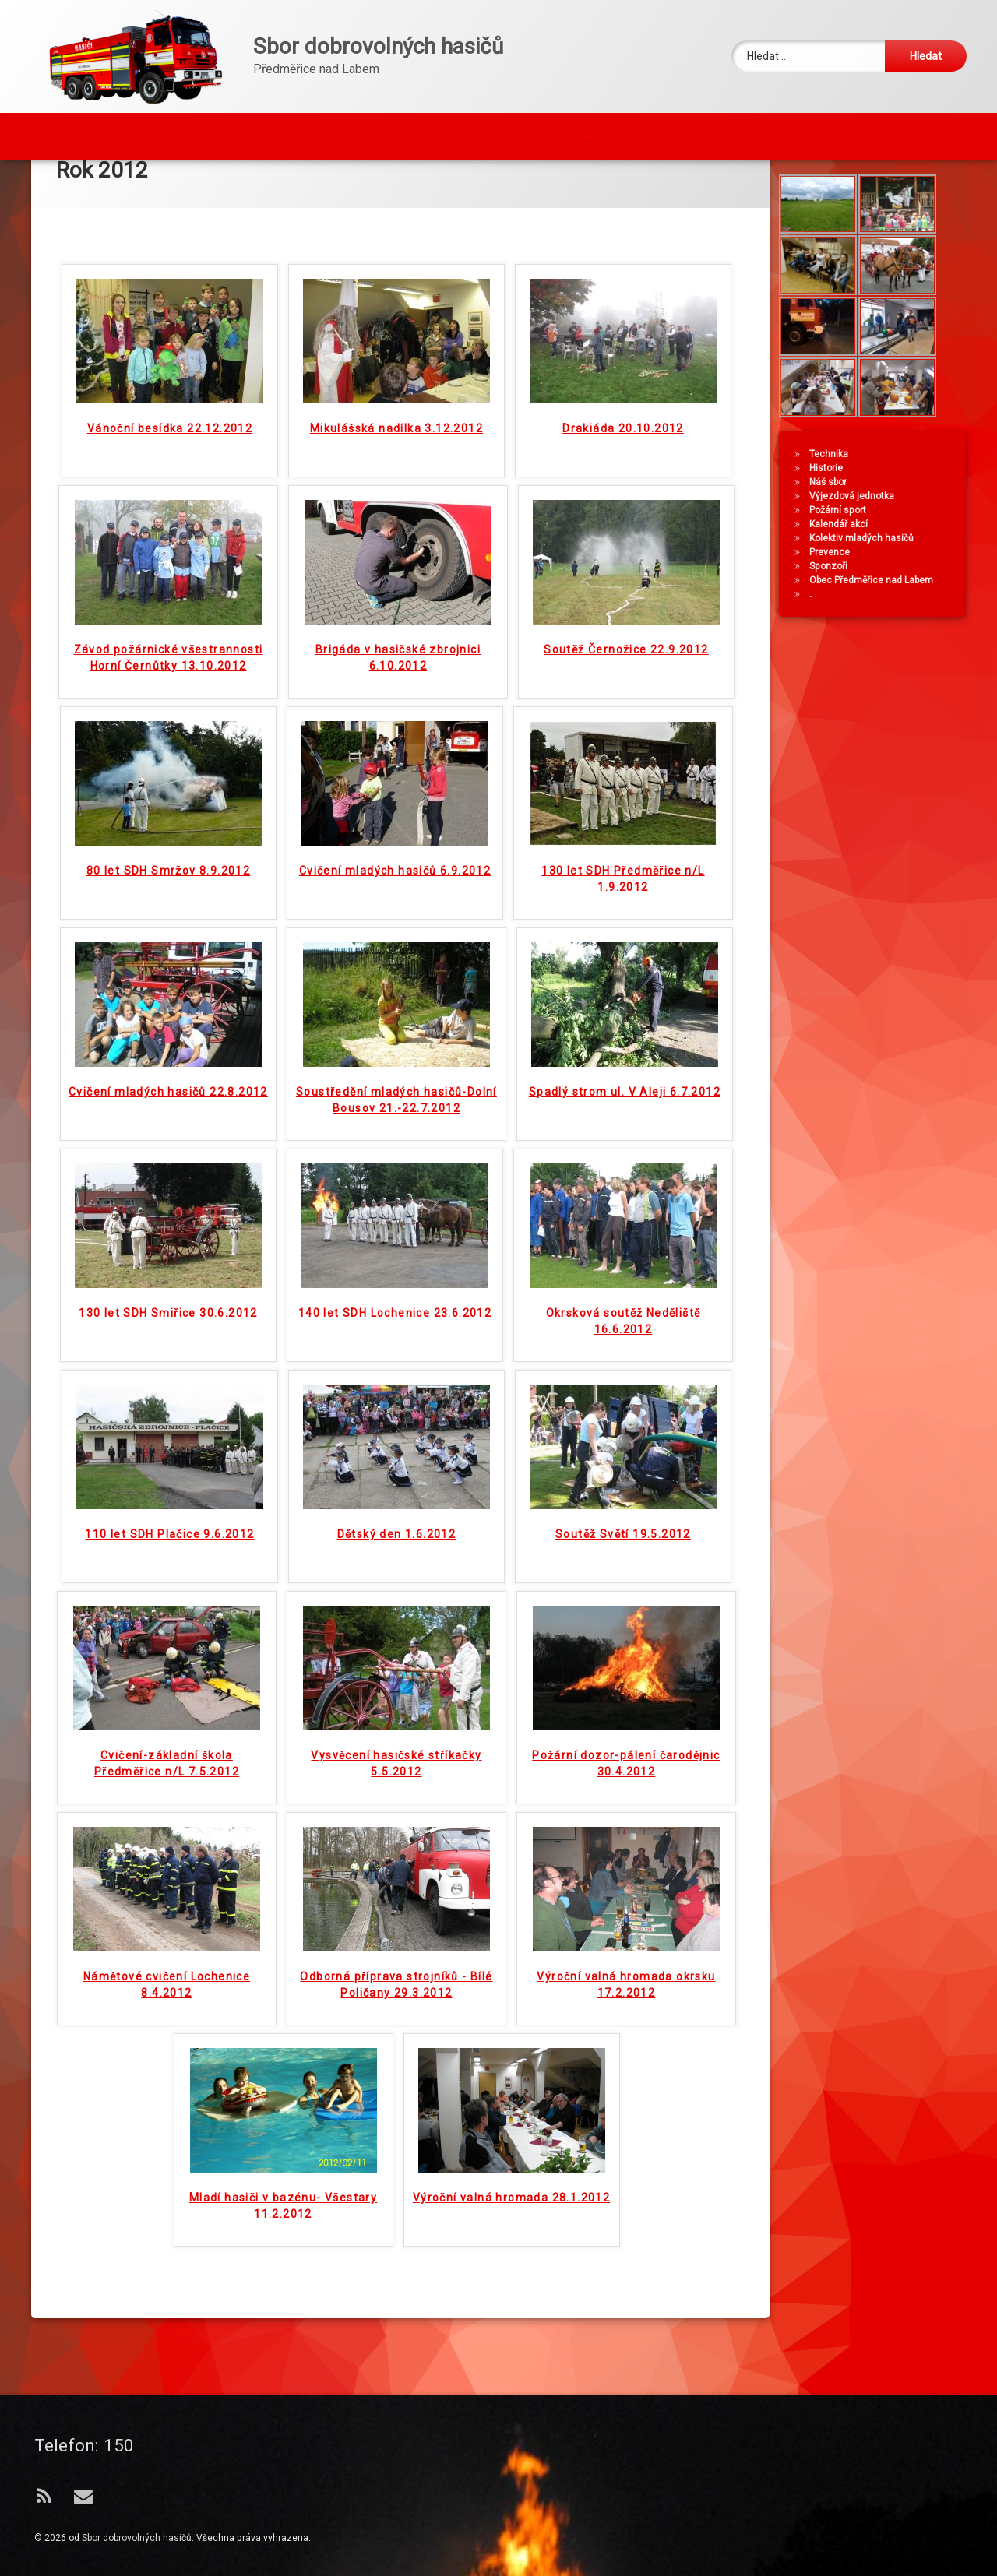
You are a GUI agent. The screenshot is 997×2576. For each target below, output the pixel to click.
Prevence (831, 598)
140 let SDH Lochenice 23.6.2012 (394, 1337)
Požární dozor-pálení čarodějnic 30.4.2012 (626, 1787)
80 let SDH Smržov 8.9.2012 (168, 895)
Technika (830, 499)
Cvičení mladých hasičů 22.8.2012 (168, 1116)
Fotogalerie (324, 134)
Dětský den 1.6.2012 (396, 1558)
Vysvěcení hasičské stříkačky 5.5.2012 (396, 1787)
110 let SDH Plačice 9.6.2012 (169, 1558)
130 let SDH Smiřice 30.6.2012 (168, 1337)
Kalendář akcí (840, 570)
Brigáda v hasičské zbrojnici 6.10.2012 (398, 681)
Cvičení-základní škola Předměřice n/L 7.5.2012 (166, 1787)
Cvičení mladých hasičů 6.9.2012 (395, 895)
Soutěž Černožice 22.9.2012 (626, 673)
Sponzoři (830, 612)
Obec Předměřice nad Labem (873, 626)
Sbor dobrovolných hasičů (137, 2537)
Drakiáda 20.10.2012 (623, 452)
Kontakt (690, 134)
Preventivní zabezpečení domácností (522, 134)
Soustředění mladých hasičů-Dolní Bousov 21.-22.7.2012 (396, 1124)
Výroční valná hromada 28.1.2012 (511, 2221)
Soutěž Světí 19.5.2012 (623, 1558)
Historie (827, 514)
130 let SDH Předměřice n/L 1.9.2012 (622, 903)
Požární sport (839, 556)
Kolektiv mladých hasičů (863, 584)
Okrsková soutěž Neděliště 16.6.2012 (623, 1345)
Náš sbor (829, 528)
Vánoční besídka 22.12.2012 (169, 452)
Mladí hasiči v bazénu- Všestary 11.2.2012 (283, 2229)
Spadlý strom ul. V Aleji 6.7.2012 (624, 1116)
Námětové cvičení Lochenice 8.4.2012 (166, 2008)
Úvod (69, 134)
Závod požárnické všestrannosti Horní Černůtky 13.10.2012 (168, 681)
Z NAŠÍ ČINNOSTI (178, 134)
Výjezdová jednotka (853, 542)
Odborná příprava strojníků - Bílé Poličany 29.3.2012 (396, 2008)
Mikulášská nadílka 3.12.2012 (396, 452)
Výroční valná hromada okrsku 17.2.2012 (626, 2008)
